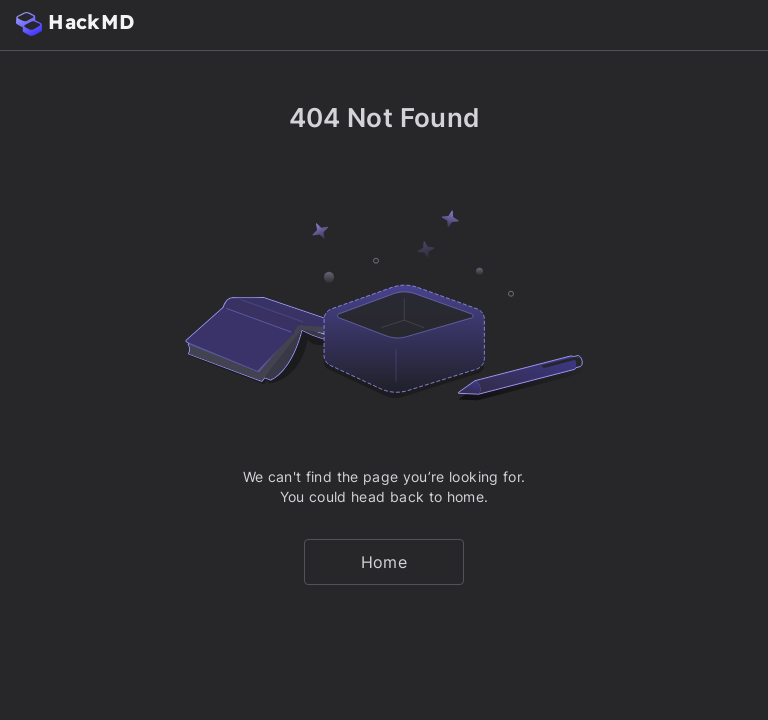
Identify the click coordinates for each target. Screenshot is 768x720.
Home (384, 562)
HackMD (75, 22)
